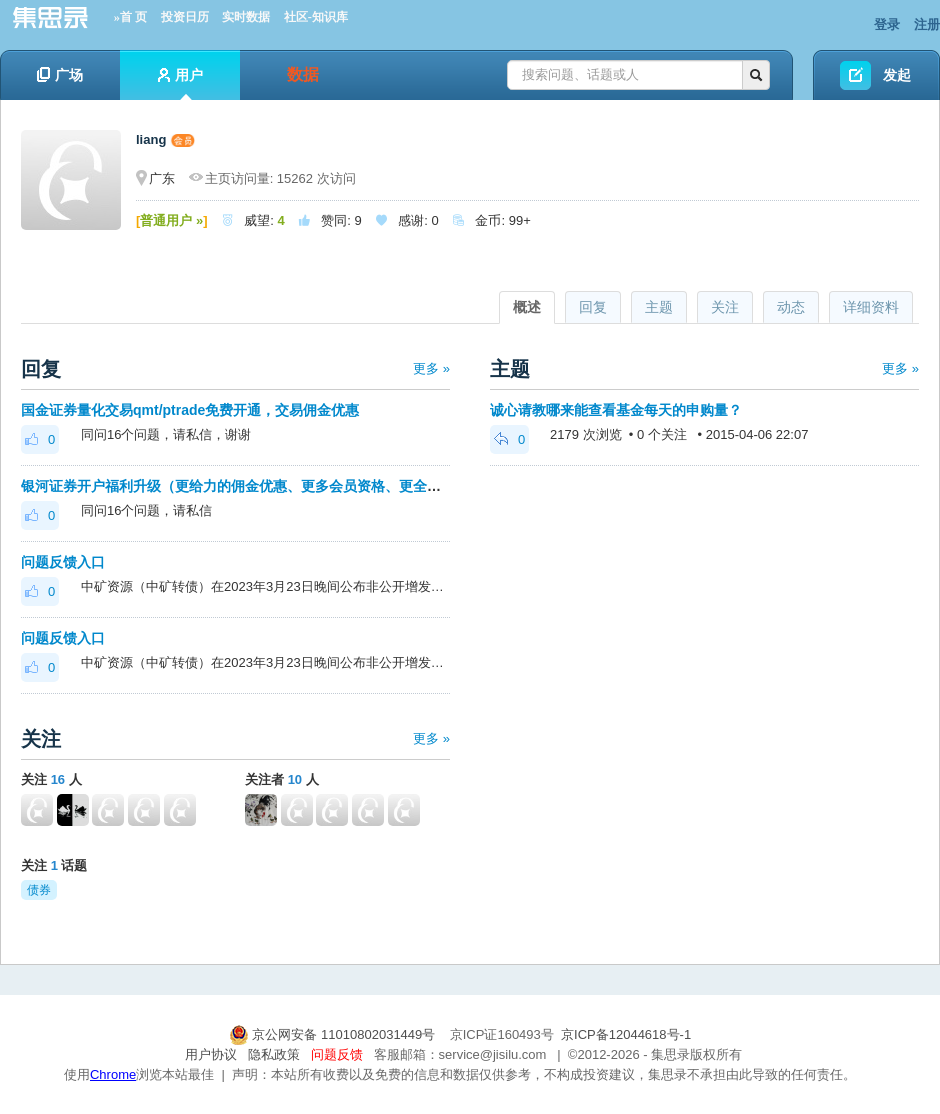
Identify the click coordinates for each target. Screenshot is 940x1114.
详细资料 (871, 307)
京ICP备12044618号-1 (626, 1034)
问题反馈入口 (63, 562)
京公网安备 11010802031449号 (334, 1034)
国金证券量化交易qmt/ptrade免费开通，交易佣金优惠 (190, 410)
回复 (593, 307)
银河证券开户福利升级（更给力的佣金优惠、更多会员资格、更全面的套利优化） (273, 486)
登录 (887, 24)
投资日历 (185, 17)
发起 (897, 75)
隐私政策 (274, 1054)
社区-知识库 (316, 17)
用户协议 (211, 1054)
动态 (791, 307)
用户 (180, 83)
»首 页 (130, 17)
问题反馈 (337, 1054)
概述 (527, 307)
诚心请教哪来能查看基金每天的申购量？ (616, 410)
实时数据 (246, 17)
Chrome (113, 1074)
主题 (659, 307)
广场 (60, 75)
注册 (927, 24)
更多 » (431, 368)
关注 (725, 307)
